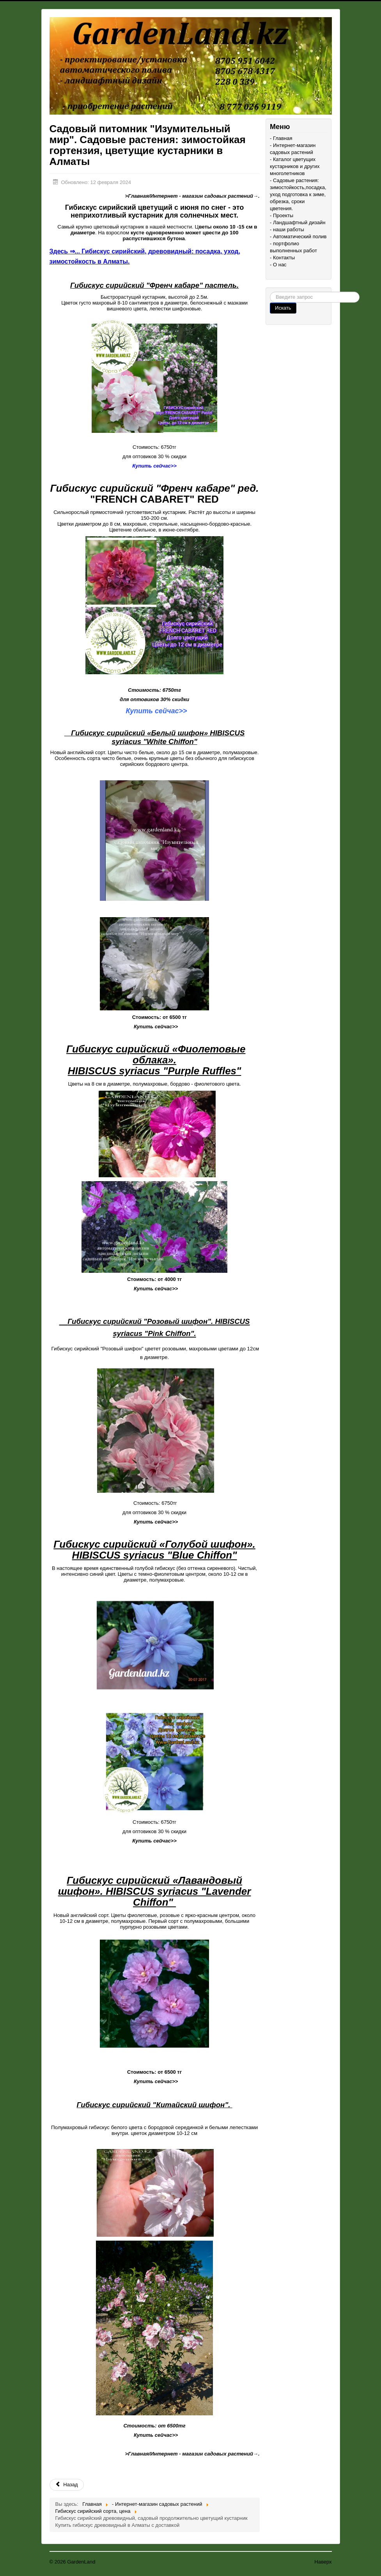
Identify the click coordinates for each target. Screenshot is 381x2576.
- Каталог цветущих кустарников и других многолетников (295, 166)
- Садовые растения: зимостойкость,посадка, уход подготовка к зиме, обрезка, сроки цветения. (298, 194)
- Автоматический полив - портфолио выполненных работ (298, 243)
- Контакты (282, 257)
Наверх (322, 2562)
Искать (283, 308)
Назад (66, 2484)
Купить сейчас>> (155, 711)
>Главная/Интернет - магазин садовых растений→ (191, 196)
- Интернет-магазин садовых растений (292, 148)
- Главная (281, 138)
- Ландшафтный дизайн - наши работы (297, 226)
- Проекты (281, 215)
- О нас (278, 265)
